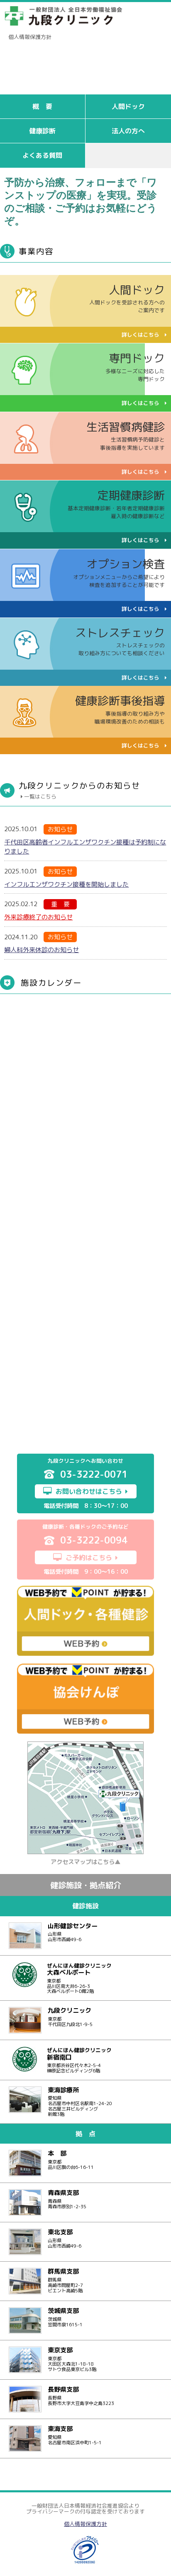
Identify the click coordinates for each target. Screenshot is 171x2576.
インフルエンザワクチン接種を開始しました (66, 884)
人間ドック (128, 106)
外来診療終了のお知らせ (38, 917)
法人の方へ (128, 130)
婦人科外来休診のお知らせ (41, 949)
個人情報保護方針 (29, 37)
